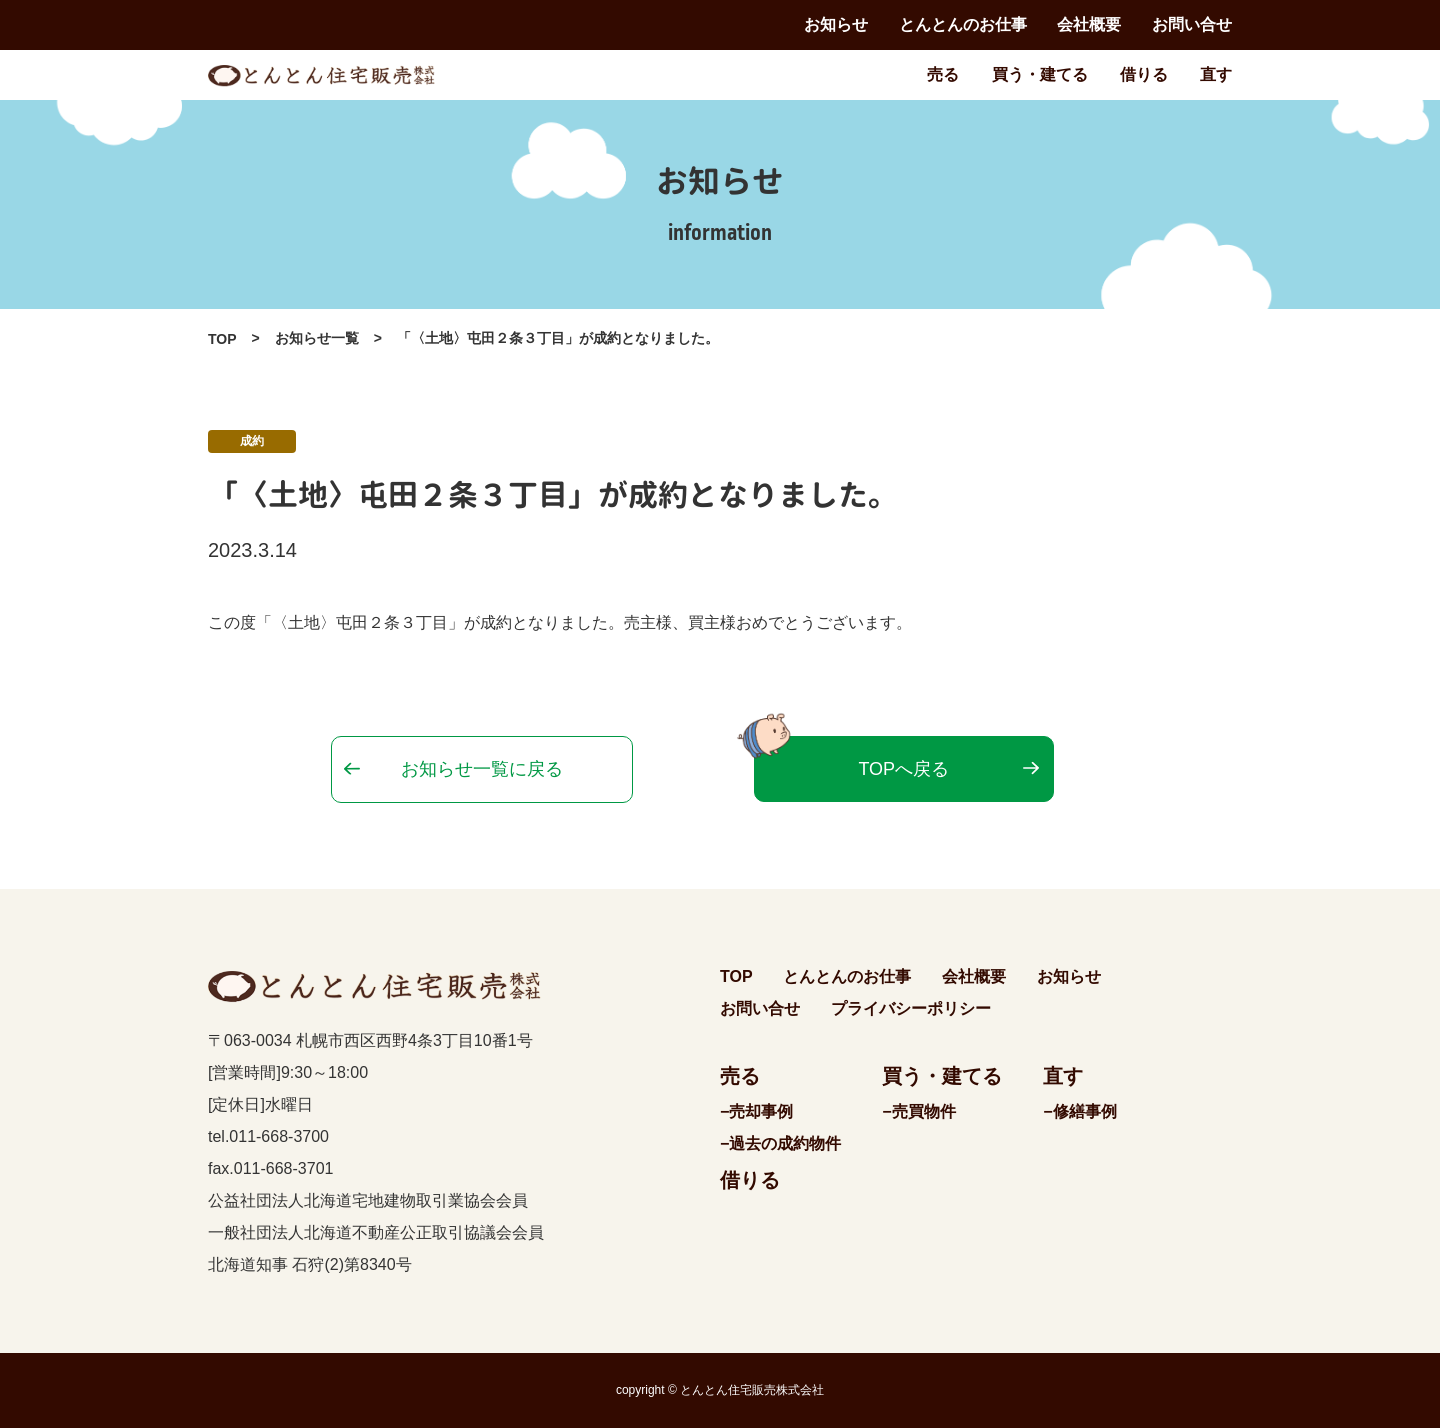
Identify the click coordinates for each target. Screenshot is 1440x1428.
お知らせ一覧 (317, 338)
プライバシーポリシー (911, 1008)
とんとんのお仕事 (963, 24)
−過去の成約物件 (780, 1143)
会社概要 (1089, 24)
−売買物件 (918, 1111)
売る (943, 74)
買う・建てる (1040, 74)
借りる (1144, 74)
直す (1216, 74)
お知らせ (836, 24)
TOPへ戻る (903, 769)
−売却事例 (756, 1111)
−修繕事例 (1079, 1111)
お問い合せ (1192, 24)
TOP (222, 339)
